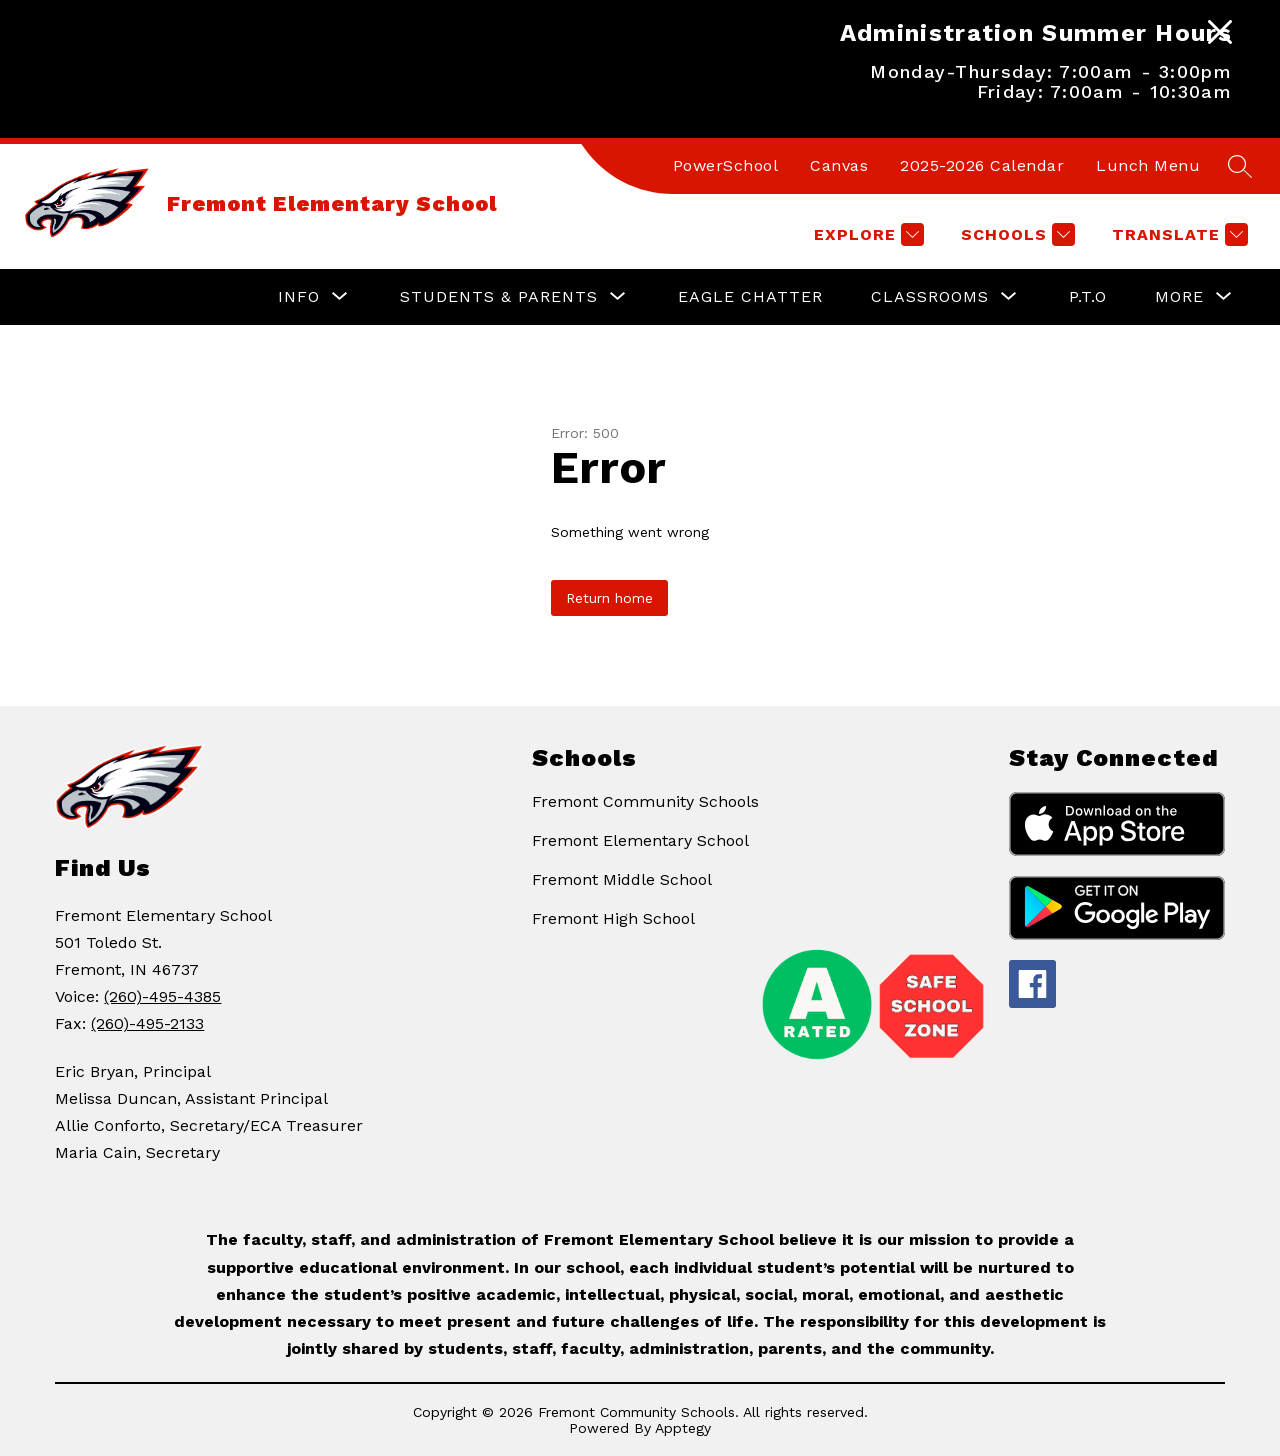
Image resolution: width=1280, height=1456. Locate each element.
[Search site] (1240, 166)
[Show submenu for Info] (299, 297)
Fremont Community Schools (645, 801)
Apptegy (683, 1428)
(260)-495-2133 (147, 1023)
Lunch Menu (1148, 165)
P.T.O (1088, 296)
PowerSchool (726, 165)
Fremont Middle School (622, 879)
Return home (609, 598)
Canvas (839, 165)
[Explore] (866, 234)
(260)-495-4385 (162, 996)
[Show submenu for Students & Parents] (499, 297)
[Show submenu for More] (1179, 297)
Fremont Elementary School (640, 840)
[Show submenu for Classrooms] (930, 297)
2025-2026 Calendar (982, 165)
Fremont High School (613, 918)
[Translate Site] (1177, 234)
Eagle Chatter (750, 296)
